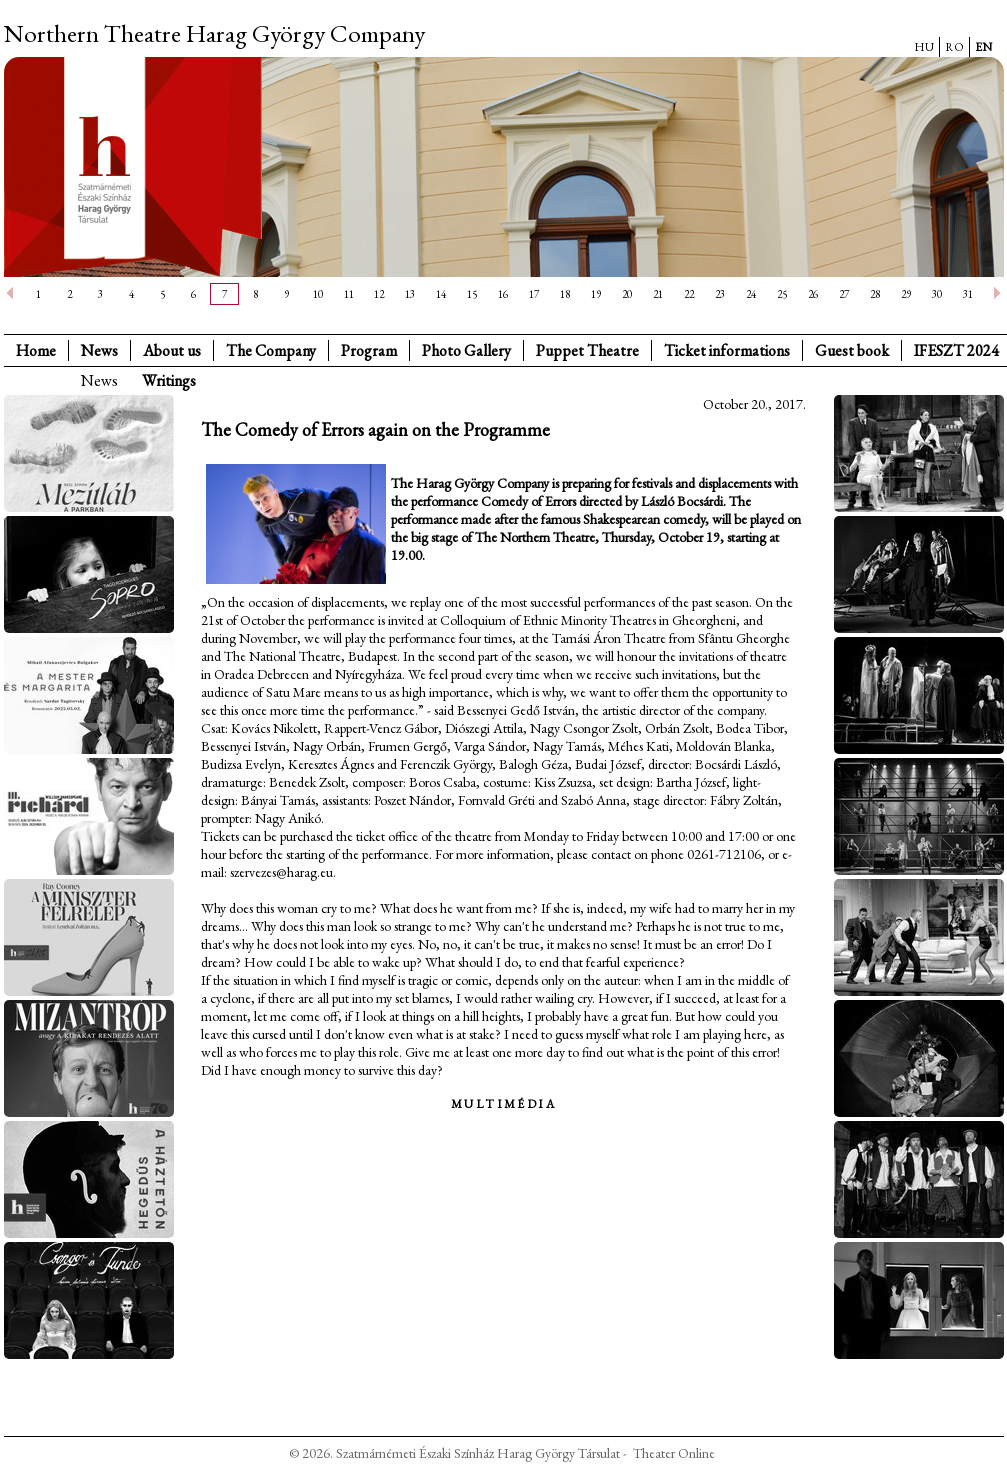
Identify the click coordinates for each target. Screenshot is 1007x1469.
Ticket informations (727, 350)
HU (924, 47)
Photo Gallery (466, 350)
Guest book (852, 350)
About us (172, 350)
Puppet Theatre (587, 350)
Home (36, 350)
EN (983, 47)
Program (369, 350)
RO (954, 47)
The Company (271, 350)
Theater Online (674, 1453)
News (99, 350)
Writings (169, 380)
